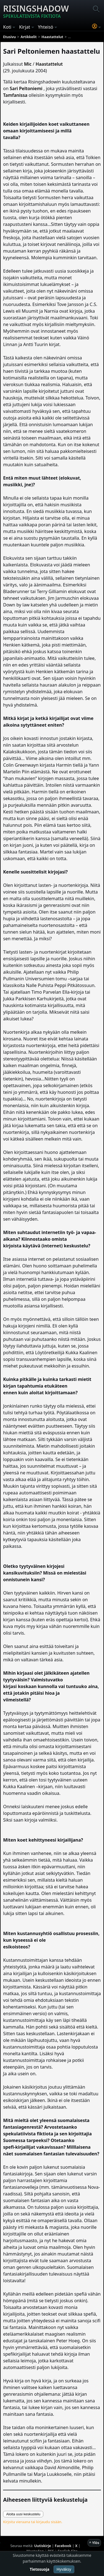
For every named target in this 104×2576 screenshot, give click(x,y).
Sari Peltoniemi (26, 88)
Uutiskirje (42, 2545)
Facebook (63, 2545)
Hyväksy (64, 2569)
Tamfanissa (15, 95)
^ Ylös (94, 2542)
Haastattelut (49, 64)
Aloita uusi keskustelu (23, 2514)
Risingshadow (36, 11)
